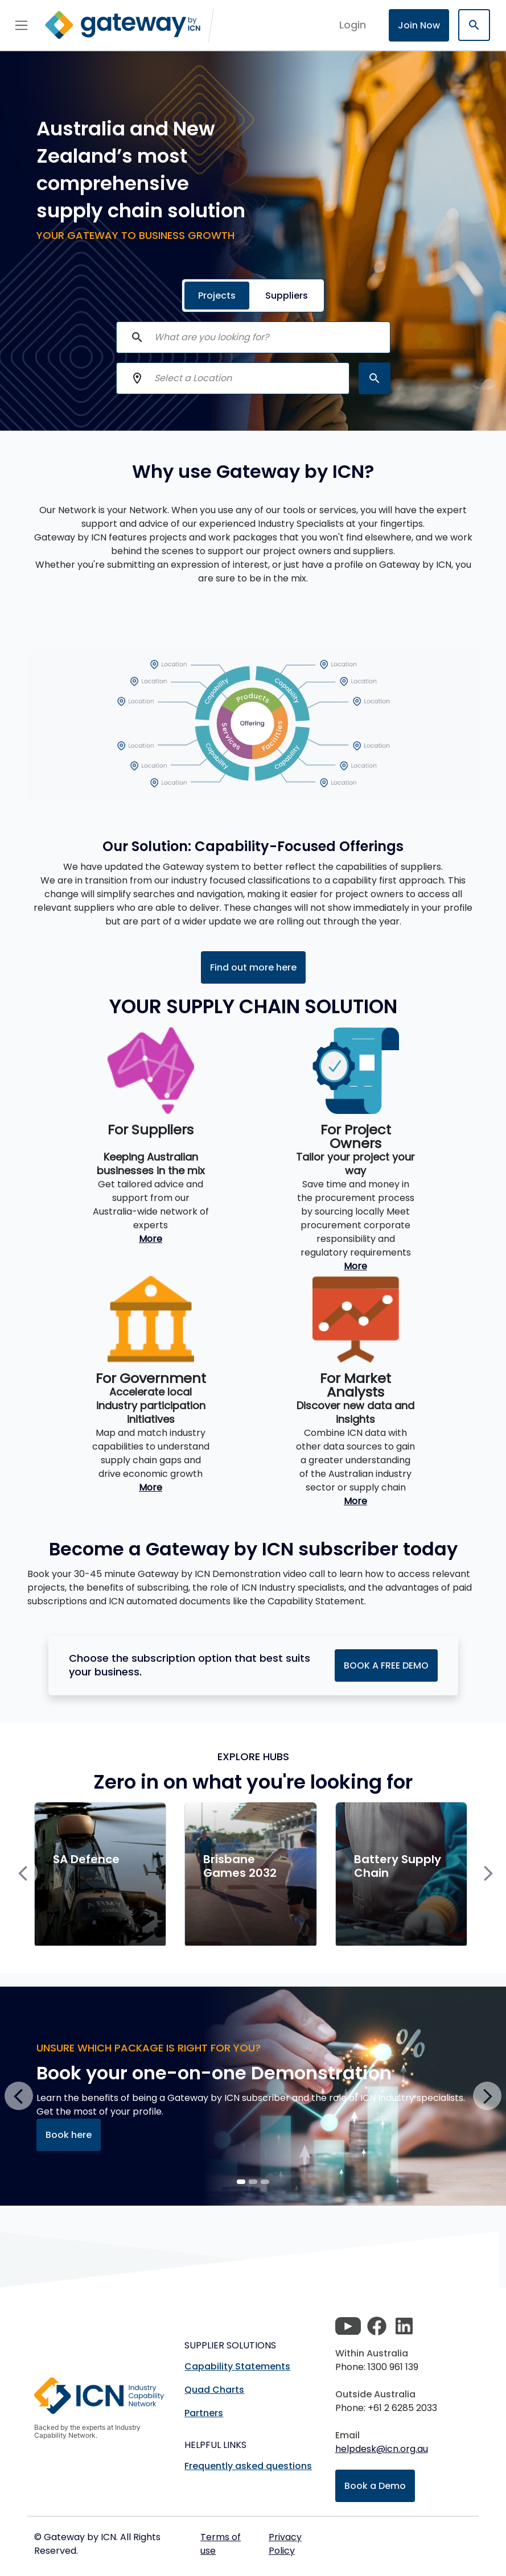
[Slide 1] (253, 2181)
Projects (217, 295)
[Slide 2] (265, 2181)
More (150, 1238)
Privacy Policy (285, 2543)
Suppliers (286, 295)
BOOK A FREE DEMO (386, 1665)
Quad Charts (214, 2389)
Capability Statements (237, 2366)
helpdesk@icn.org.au (381, 2448)
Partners (203, 2413)
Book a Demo (375, 2485)
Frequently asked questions (248, 2465)
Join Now (419, 25)
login (352, 25)
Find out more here (253, 967)
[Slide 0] (241, 2181)
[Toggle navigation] (21, 25)
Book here (69, 2134)
